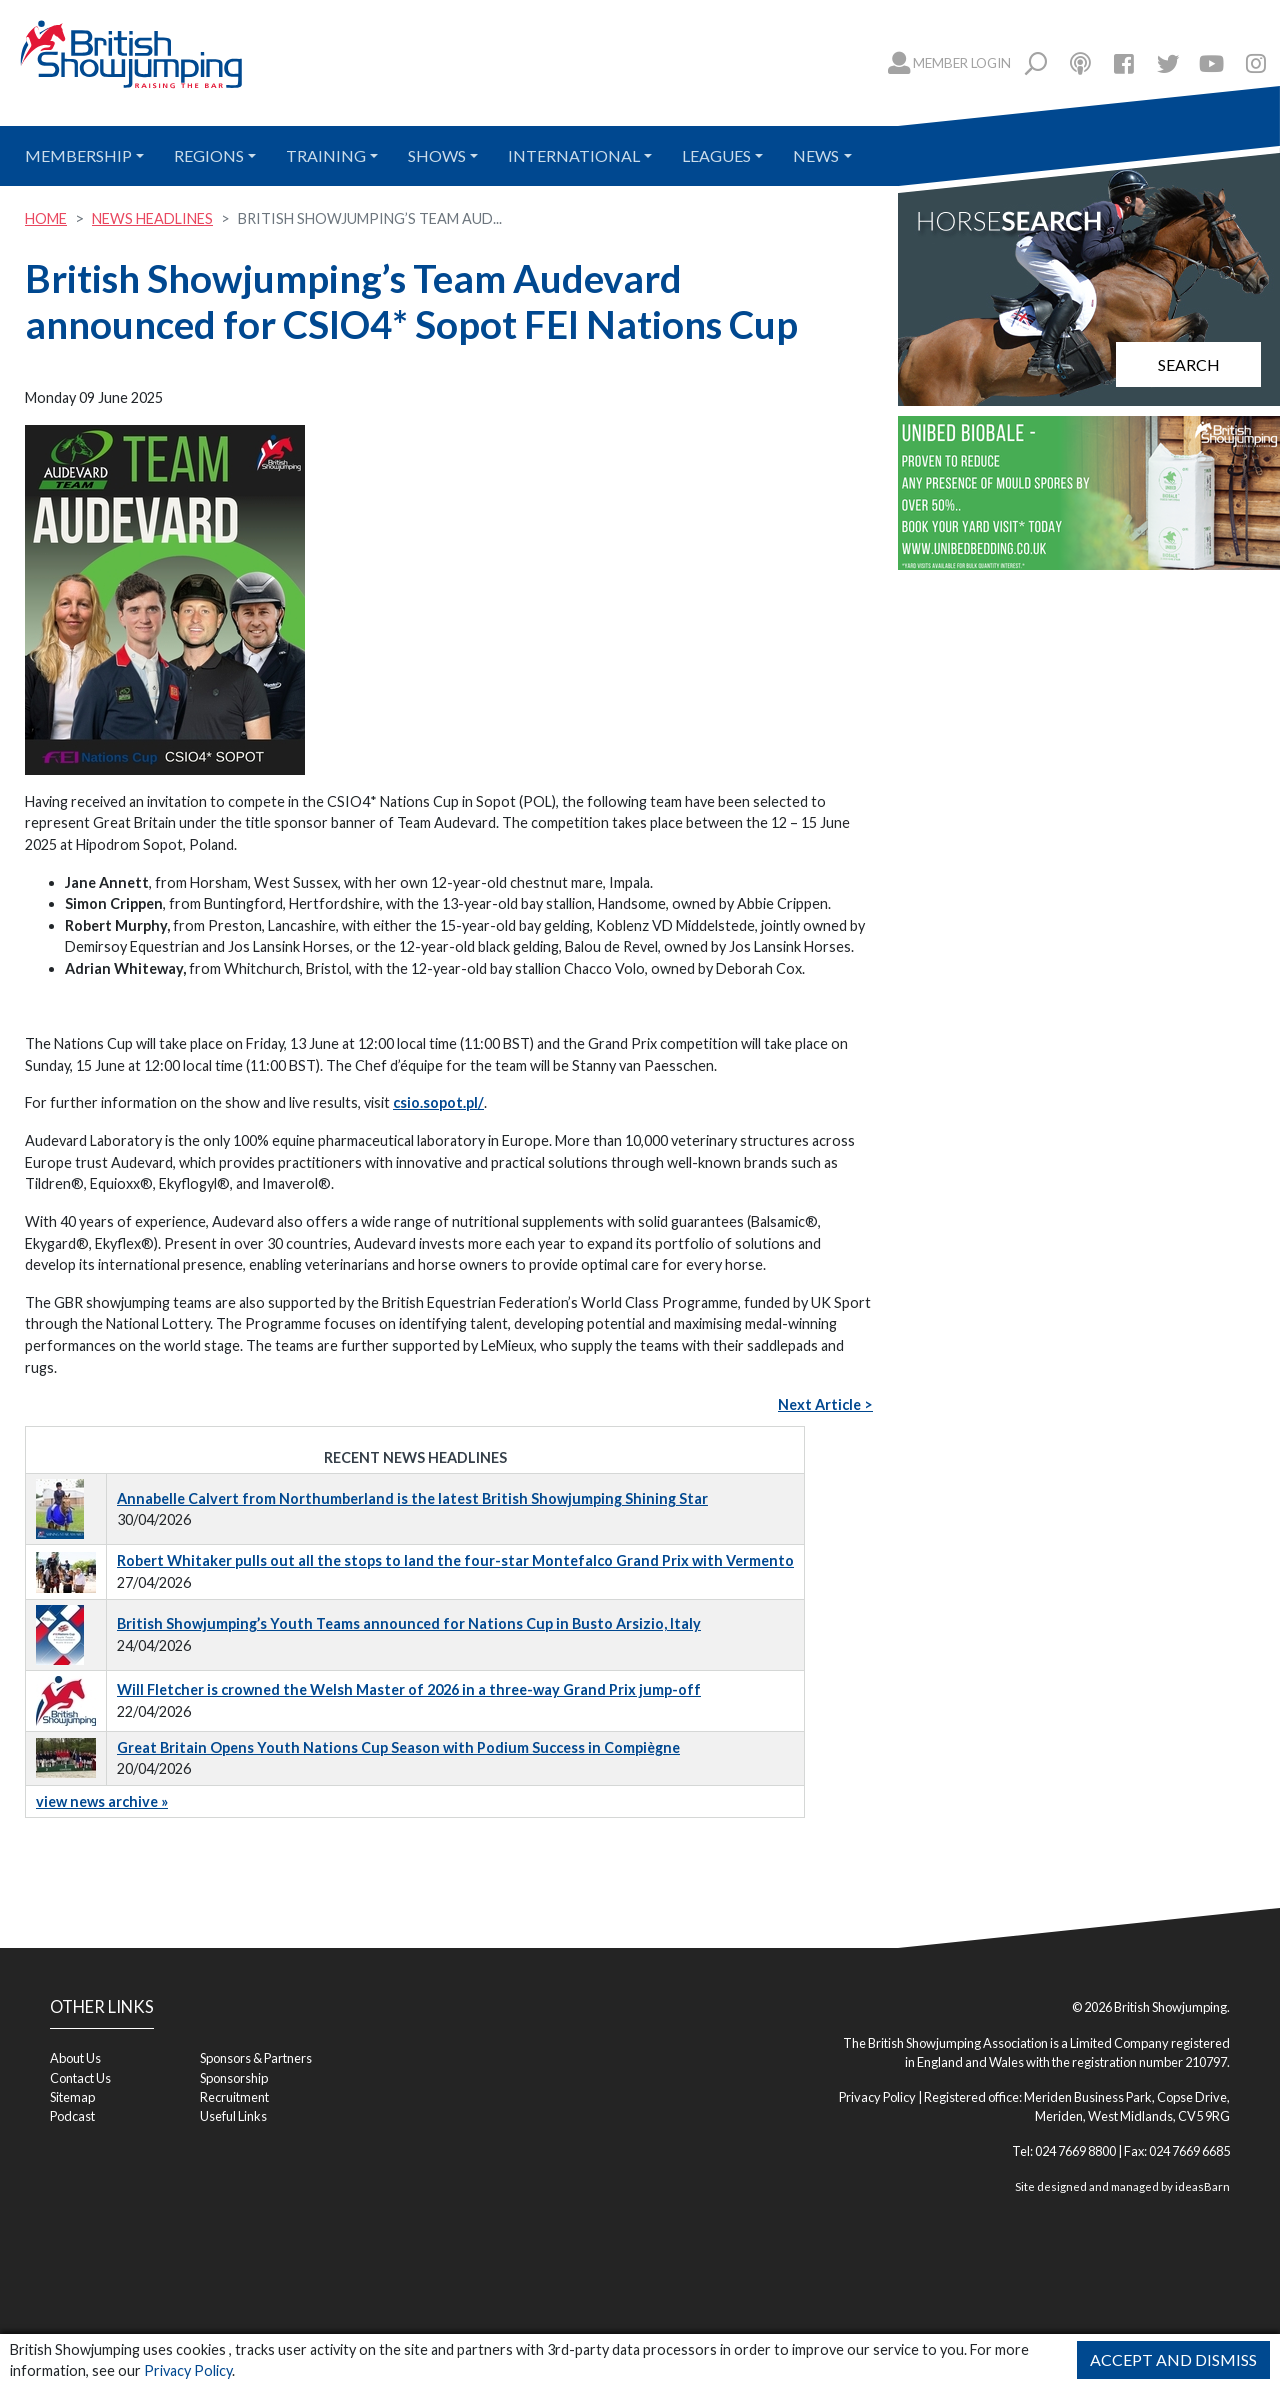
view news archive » (102, 1801)
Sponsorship (234, 2078)
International (574, 155)
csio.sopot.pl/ (438, 1102)
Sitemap (72, 2097)
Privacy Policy (188, 2370)
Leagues (716, 155)
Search (1189, 364)
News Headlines (152, 218)
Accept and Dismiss (1173, 2359)
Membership (78, 155)
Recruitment (234, 2097)
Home (46, 218)
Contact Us (80, 2078)
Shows (437, 155)
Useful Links (233, 2116)
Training (326, 155)
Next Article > (825, 1404)
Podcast (72, 2116)
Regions (209, 155)
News (816, 155)
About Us (75, 2058)
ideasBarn (1202, 2186)
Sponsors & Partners (256, 2058)
